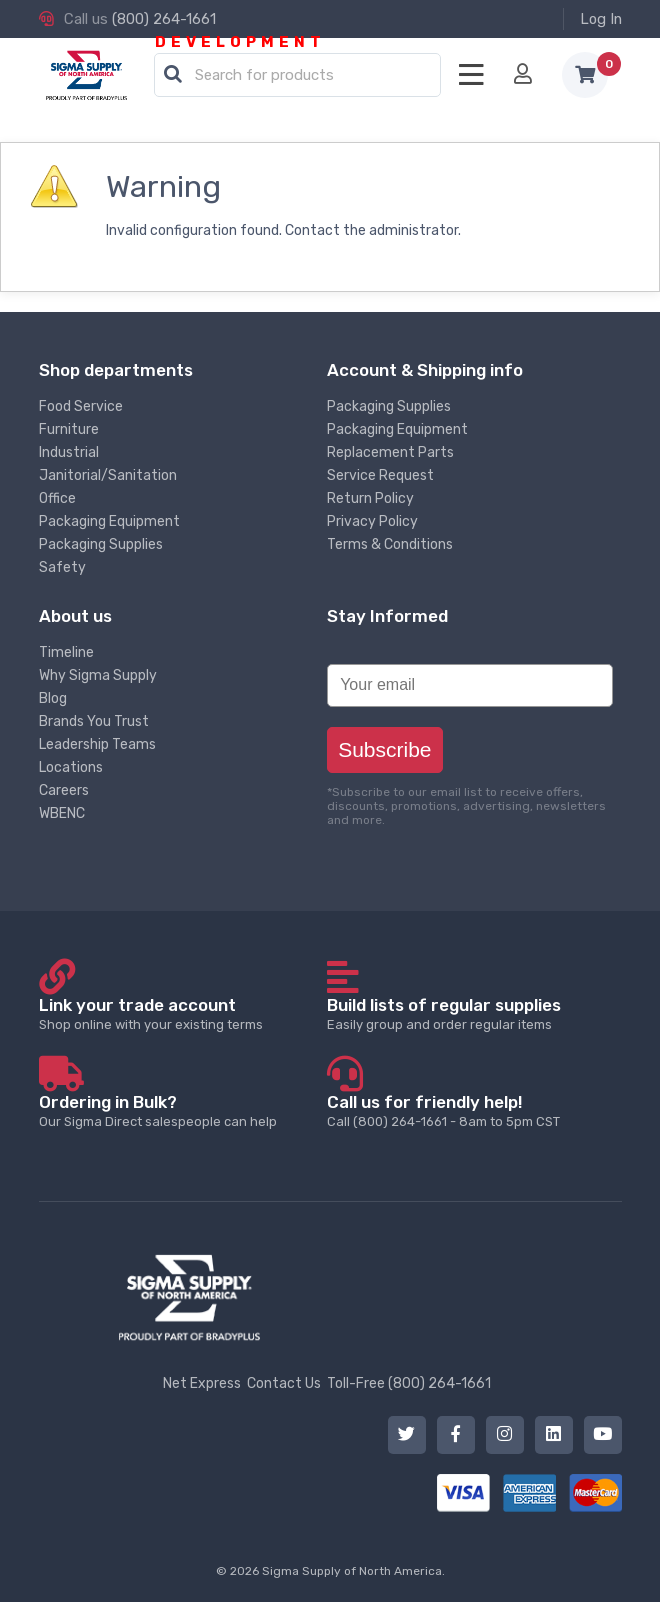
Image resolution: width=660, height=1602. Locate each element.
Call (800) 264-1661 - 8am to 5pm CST (470, 1110)
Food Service (81, 406)
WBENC (62, 813)
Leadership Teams (97, 744)
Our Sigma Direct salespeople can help (182, 1110)
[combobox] (297, 76)
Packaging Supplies (101, 544)
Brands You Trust (94, 721)
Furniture (69, 429)
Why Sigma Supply (98, 675)
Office (57, 498)
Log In (601, 19)
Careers (64, 790)
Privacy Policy (372, 521)
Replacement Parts (390, 452)
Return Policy (370, 498)
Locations (71, 767)
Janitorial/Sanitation (108, 475)
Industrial (69, 452)
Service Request (380, 475)
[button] (173, 75)
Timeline (66, 652)
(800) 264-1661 (164, 19)
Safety (62, 567)
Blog (53, 698)
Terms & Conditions (390, 544)
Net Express (202, 1383)
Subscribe (384, 749)
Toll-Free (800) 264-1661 (409, 1383)
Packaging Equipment (109, 521)
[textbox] (302, 76)
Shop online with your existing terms (182, 1013)
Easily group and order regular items (470, 1013)
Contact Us (284, 1383)
